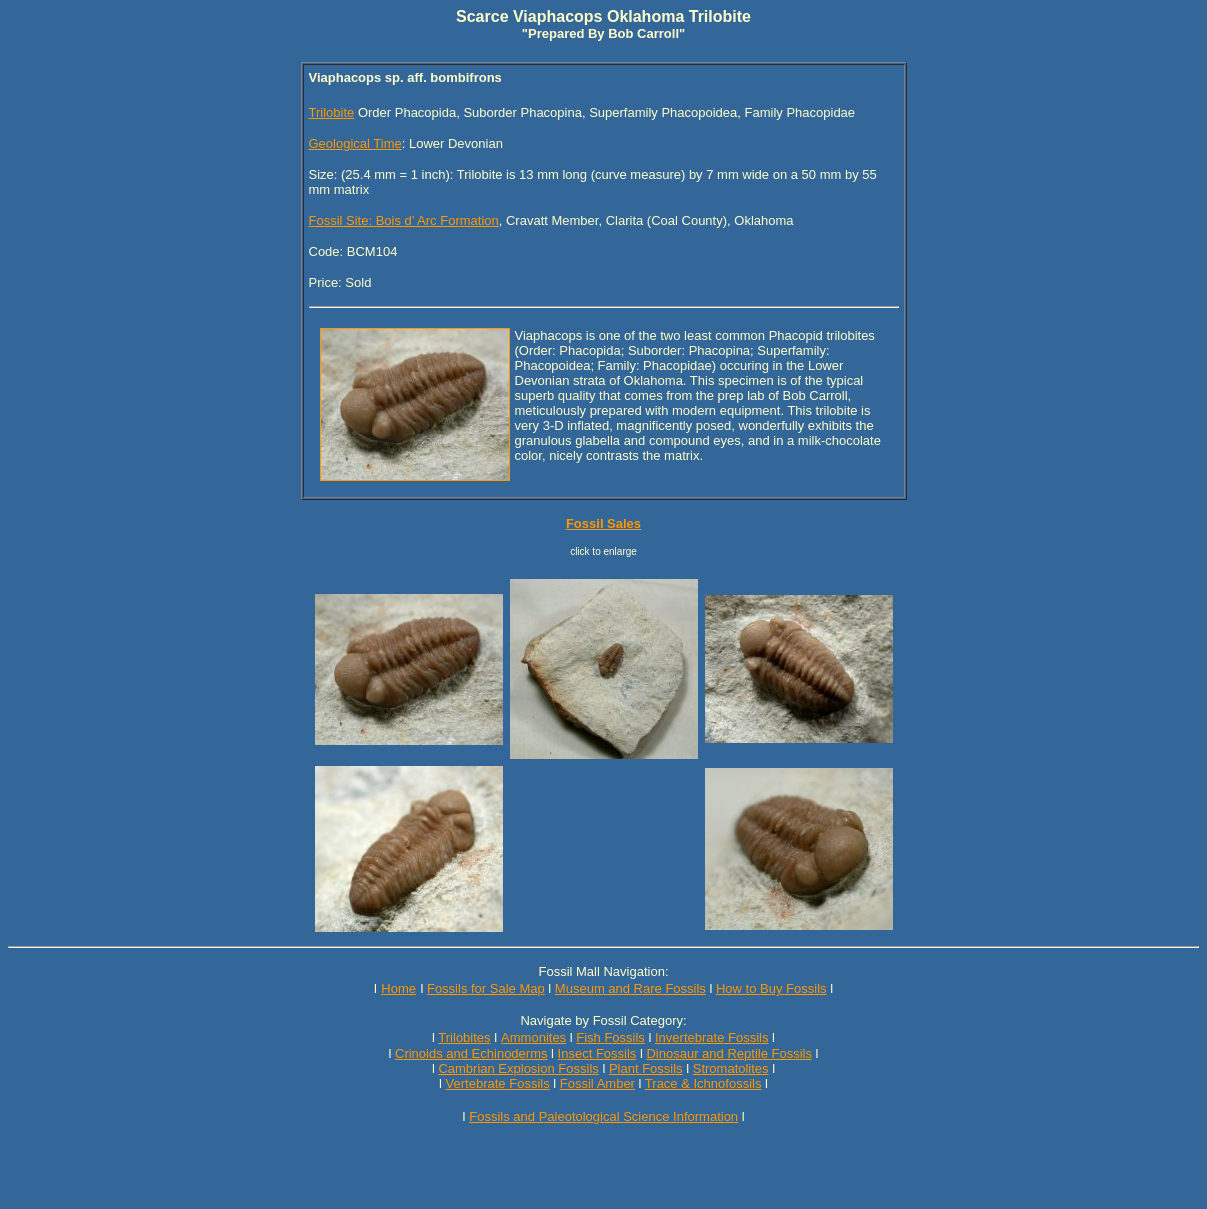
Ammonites (533, 1037)
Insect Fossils (597, 1053)
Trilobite (332, 112)
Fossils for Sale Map (486, 988)
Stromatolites (731, 1068)
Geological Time (355, 143)
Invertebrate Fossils (711, 1037)
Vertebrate (476, 1083)
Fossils (529, 1083)
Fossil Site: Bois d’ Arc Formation (404, 220)
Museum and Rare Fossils (630, 988)
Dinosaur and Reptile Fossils (728, 1053)
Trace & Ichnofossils (703, 1083)
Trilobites (464, 1037)
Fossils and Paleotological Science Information (603, 1116)
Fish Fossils (610, 1037)
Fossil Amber (597, 1083)
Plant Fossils (646, 1068)
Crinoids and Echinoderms (471, 1053)
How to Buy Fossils (771, 988)
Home (398, 988)
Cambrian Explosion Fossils (518, 1068)
